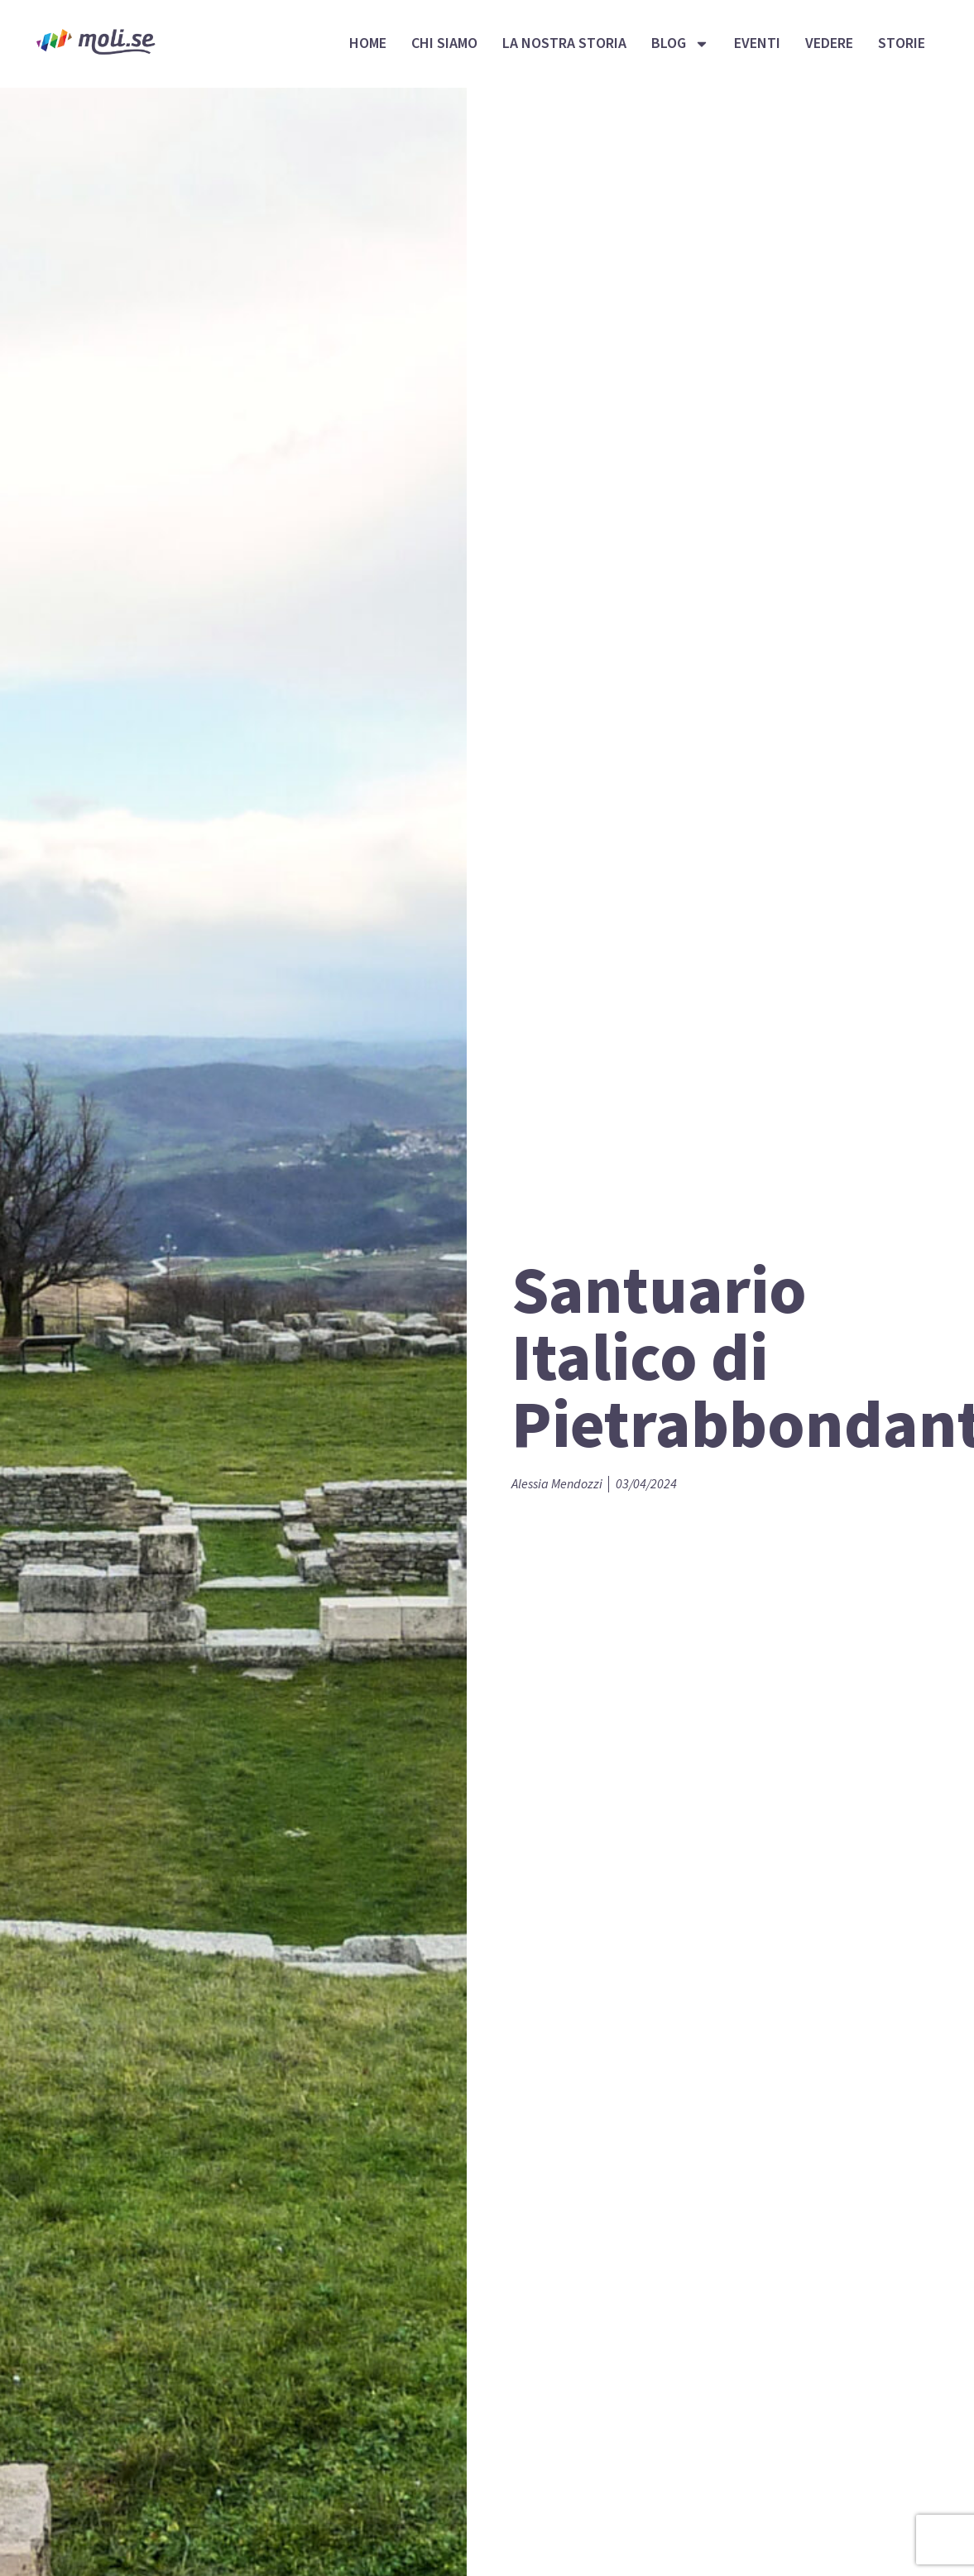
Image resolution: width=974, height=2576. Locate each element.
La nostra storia (564, 43)
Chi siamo (444, 43)
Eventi (757, 43)
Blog (680, 44)
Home (367, 43)
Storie (901, 43)
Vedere (829, 43)
